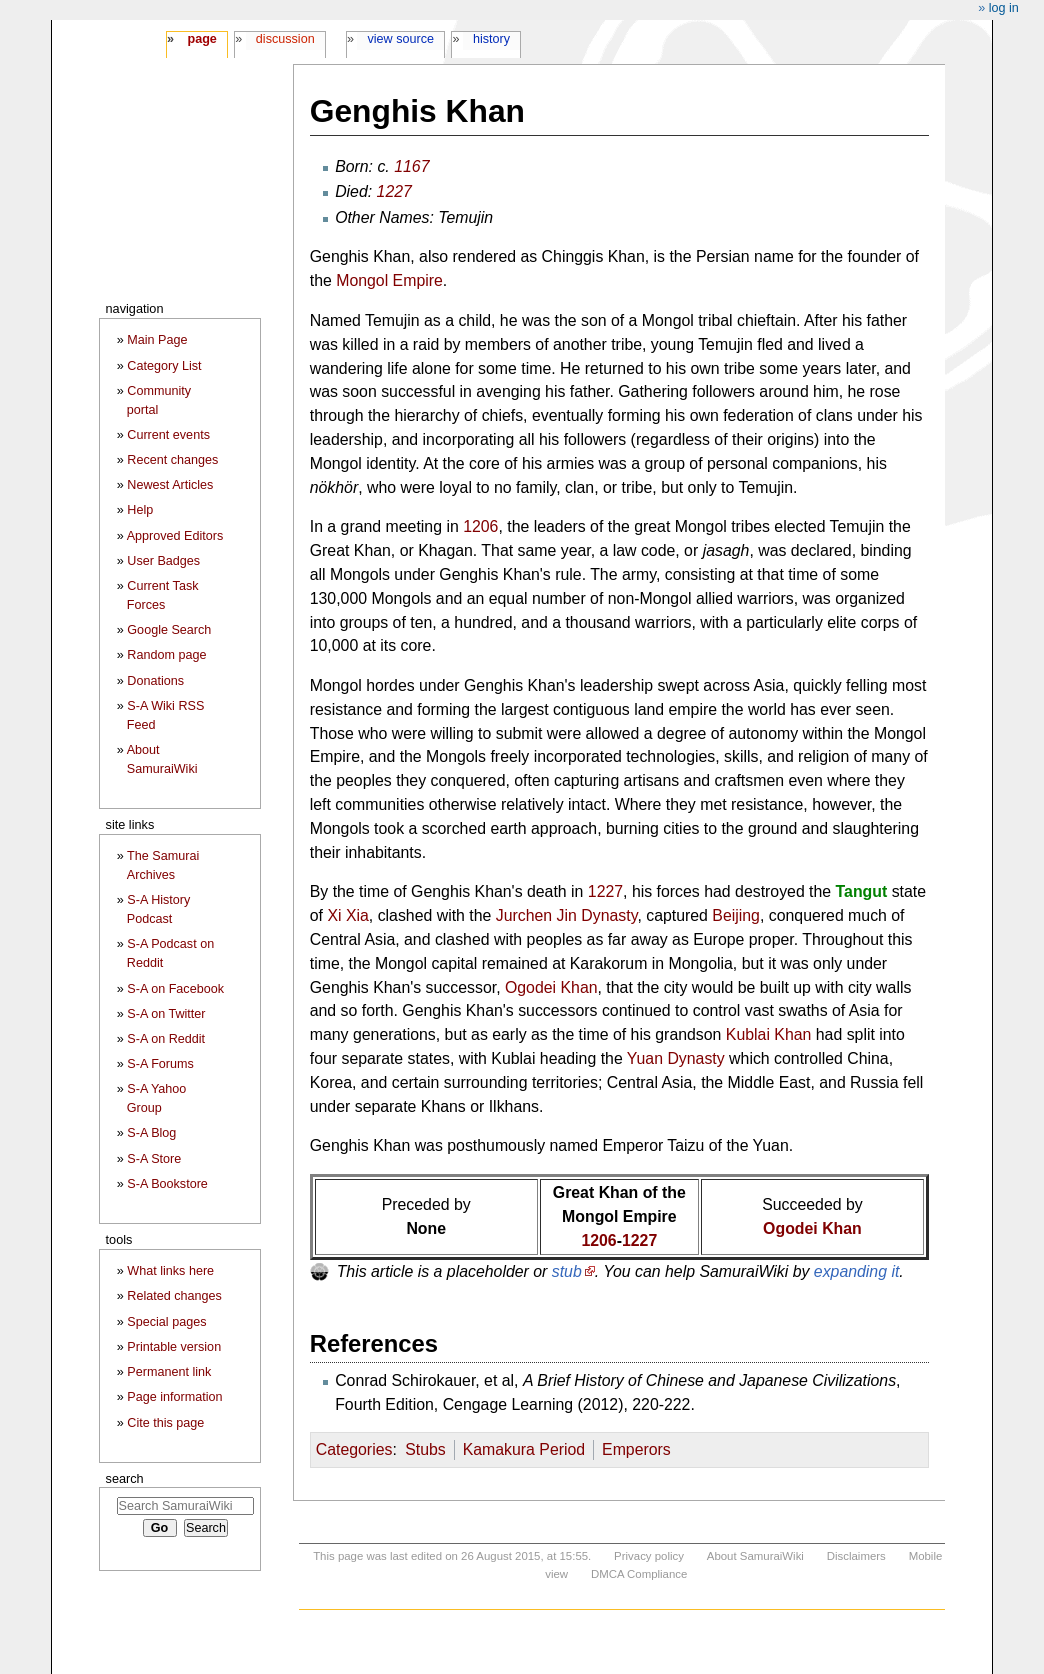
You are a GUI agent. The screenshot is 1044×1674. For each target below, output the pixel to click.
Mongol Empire (389, 280)
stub (567, 1271)
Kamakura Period (524, 1449)
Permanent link (169, 1372)
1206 (480, 526)
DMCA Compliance (639, 1574)
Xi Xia (347, 915)
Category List (164, 366)
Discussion (285, 39)
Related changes (174, 1296)
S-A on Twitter (166, 1014)
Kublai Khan (769, 1034)
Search (125, 1478)
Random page (166, 655)
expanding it (857, 1271)
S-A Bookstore (167, 1184)
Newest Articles (170, 485)
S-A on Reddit (166, 1039)
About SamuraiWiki (755, 1556)
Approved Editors (175, 536)
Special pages (166, 1322)
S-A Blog (151, 1133)
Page (201, 39)
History (491, 39)
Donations (155, 681)
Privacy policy (649, 1556)
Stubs (425, 1449)
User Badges (163, 561)
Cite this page (165, 1423)
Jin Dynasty (597, 915)
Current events (168, 435)
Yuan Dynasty (676, 1058)
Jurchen (524, 915)
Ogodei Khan (551, 987)
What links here (170, 1271)
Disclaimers (856, 1556)
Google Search (169, 630)
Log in (1004, 8)
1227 (394, 191)
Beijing (736, 915)
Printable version (174, 1347)
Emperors (636, 1449)
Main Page (157, 340)
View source (401, 39)
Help (140, 510)
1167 (411, 166)
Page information (174, 1397)
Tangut (862, 891)
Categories (354, 1449)
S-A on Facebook (175, 989)
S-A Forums (160, 1064)
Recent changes (172, 460)
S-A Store (154, 1159)
